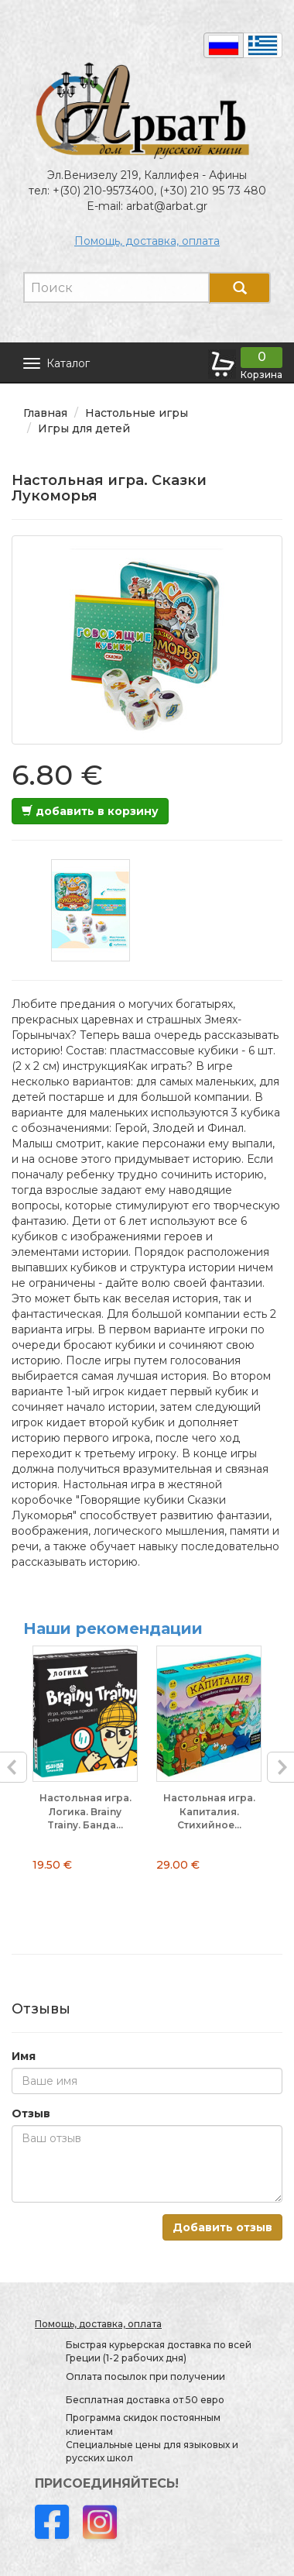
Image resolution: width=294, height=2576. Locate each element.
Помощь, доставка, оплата (147, 241)
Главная (45, 413)
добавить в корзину (90, 811)
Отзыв (31, 2113)
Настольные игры (136, 413)
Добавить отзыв (222, 2227)
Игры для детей (84, 428)
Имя (24, 2056)
